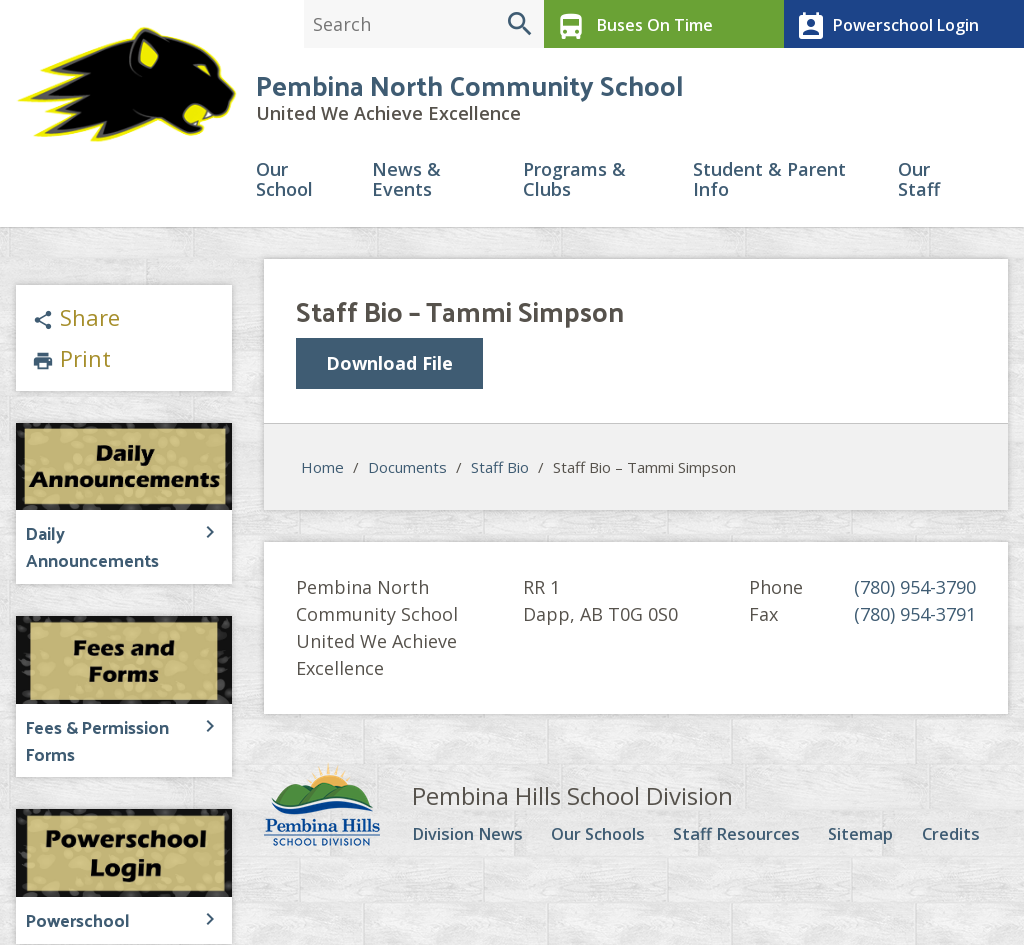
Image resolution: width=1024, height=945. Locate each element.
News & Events (406, 186)
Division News (474, 838)
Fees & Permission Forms (93, 714)
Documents (407, 471)
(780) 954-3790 (915, 591)
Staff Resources (746, 838)
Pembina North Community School (469, 89)
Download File (389, 369)
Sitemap (869, 838)
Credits (956, 838)
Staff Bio (500, 471)
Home (322, 471)
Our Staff (919, 186)
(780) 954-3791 (915, 618)
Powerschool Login (882, 24)
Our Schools (606, 838)
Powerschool (74, 890)
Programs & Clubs (574, 186)
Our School (284, 186)
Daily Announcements (106, 537)
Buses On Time (629, 24)
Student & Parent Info (769, 186)
